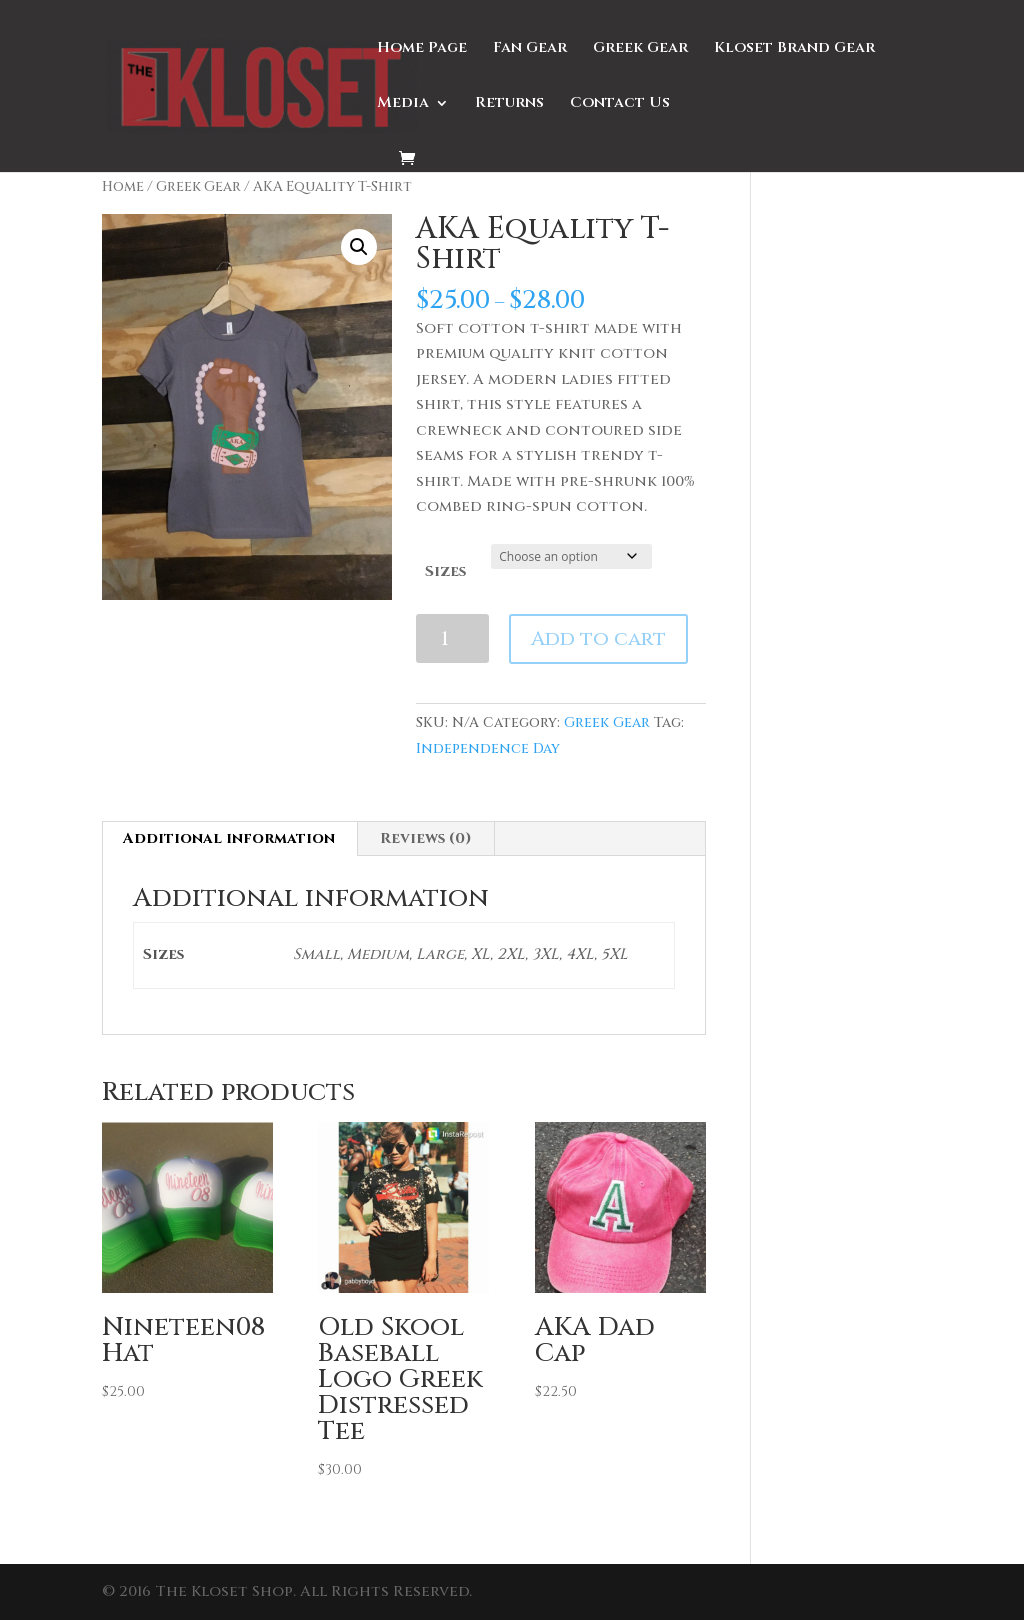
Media (403, 104)
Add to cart (598, 638)
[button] (359, 247)
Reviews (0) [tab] (426, 838)
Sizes (445, 571)
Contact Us (620, 104)
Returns (509, 104)
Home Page (422, 49)
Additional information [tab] (229, 838)
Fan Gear (530, 49)
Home (123, 187)
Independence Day (488, 748)
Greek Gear (640, 49)
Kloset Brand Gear (794, 49)
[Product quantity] (452, 638)
